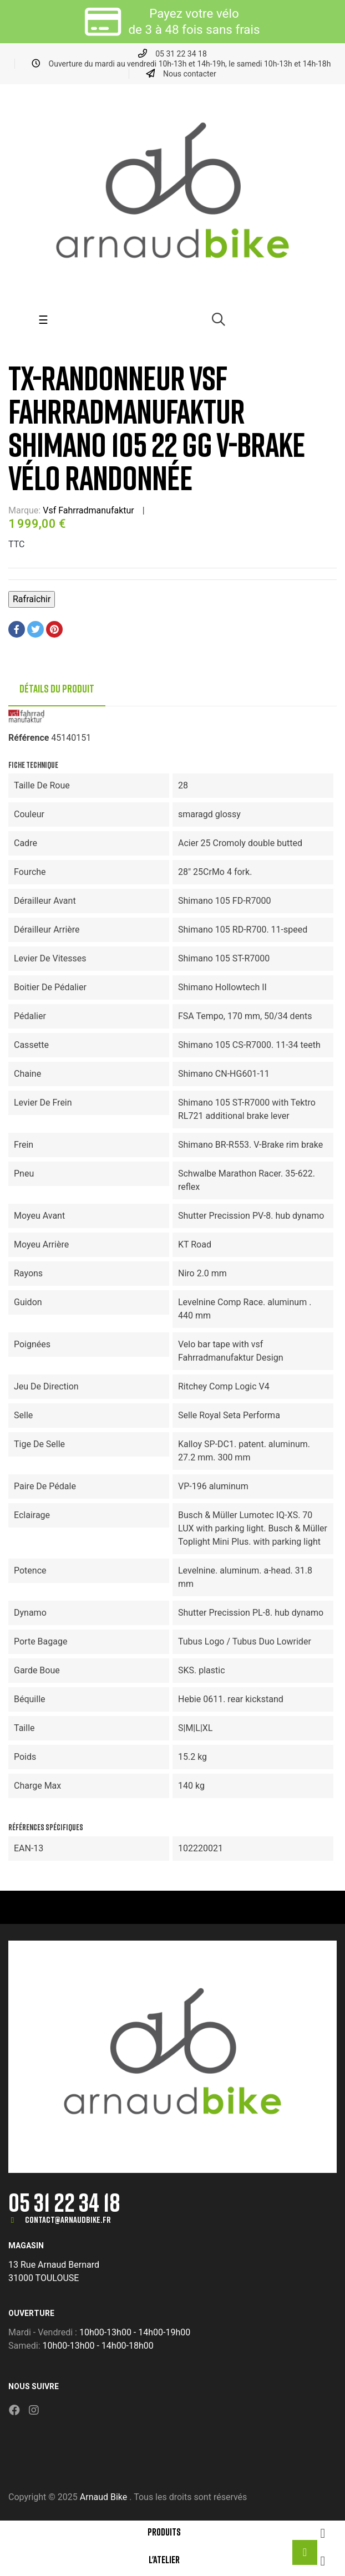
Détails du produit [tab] (57, 688)
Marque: (24, 510)
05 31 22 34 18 (64, 2202)
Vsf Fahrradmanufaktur (88, 510)
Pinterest (54, 629)
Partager (16, 629)
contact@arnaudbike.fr (68, 2219)
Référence (28, 737)
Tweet (35, 629)
